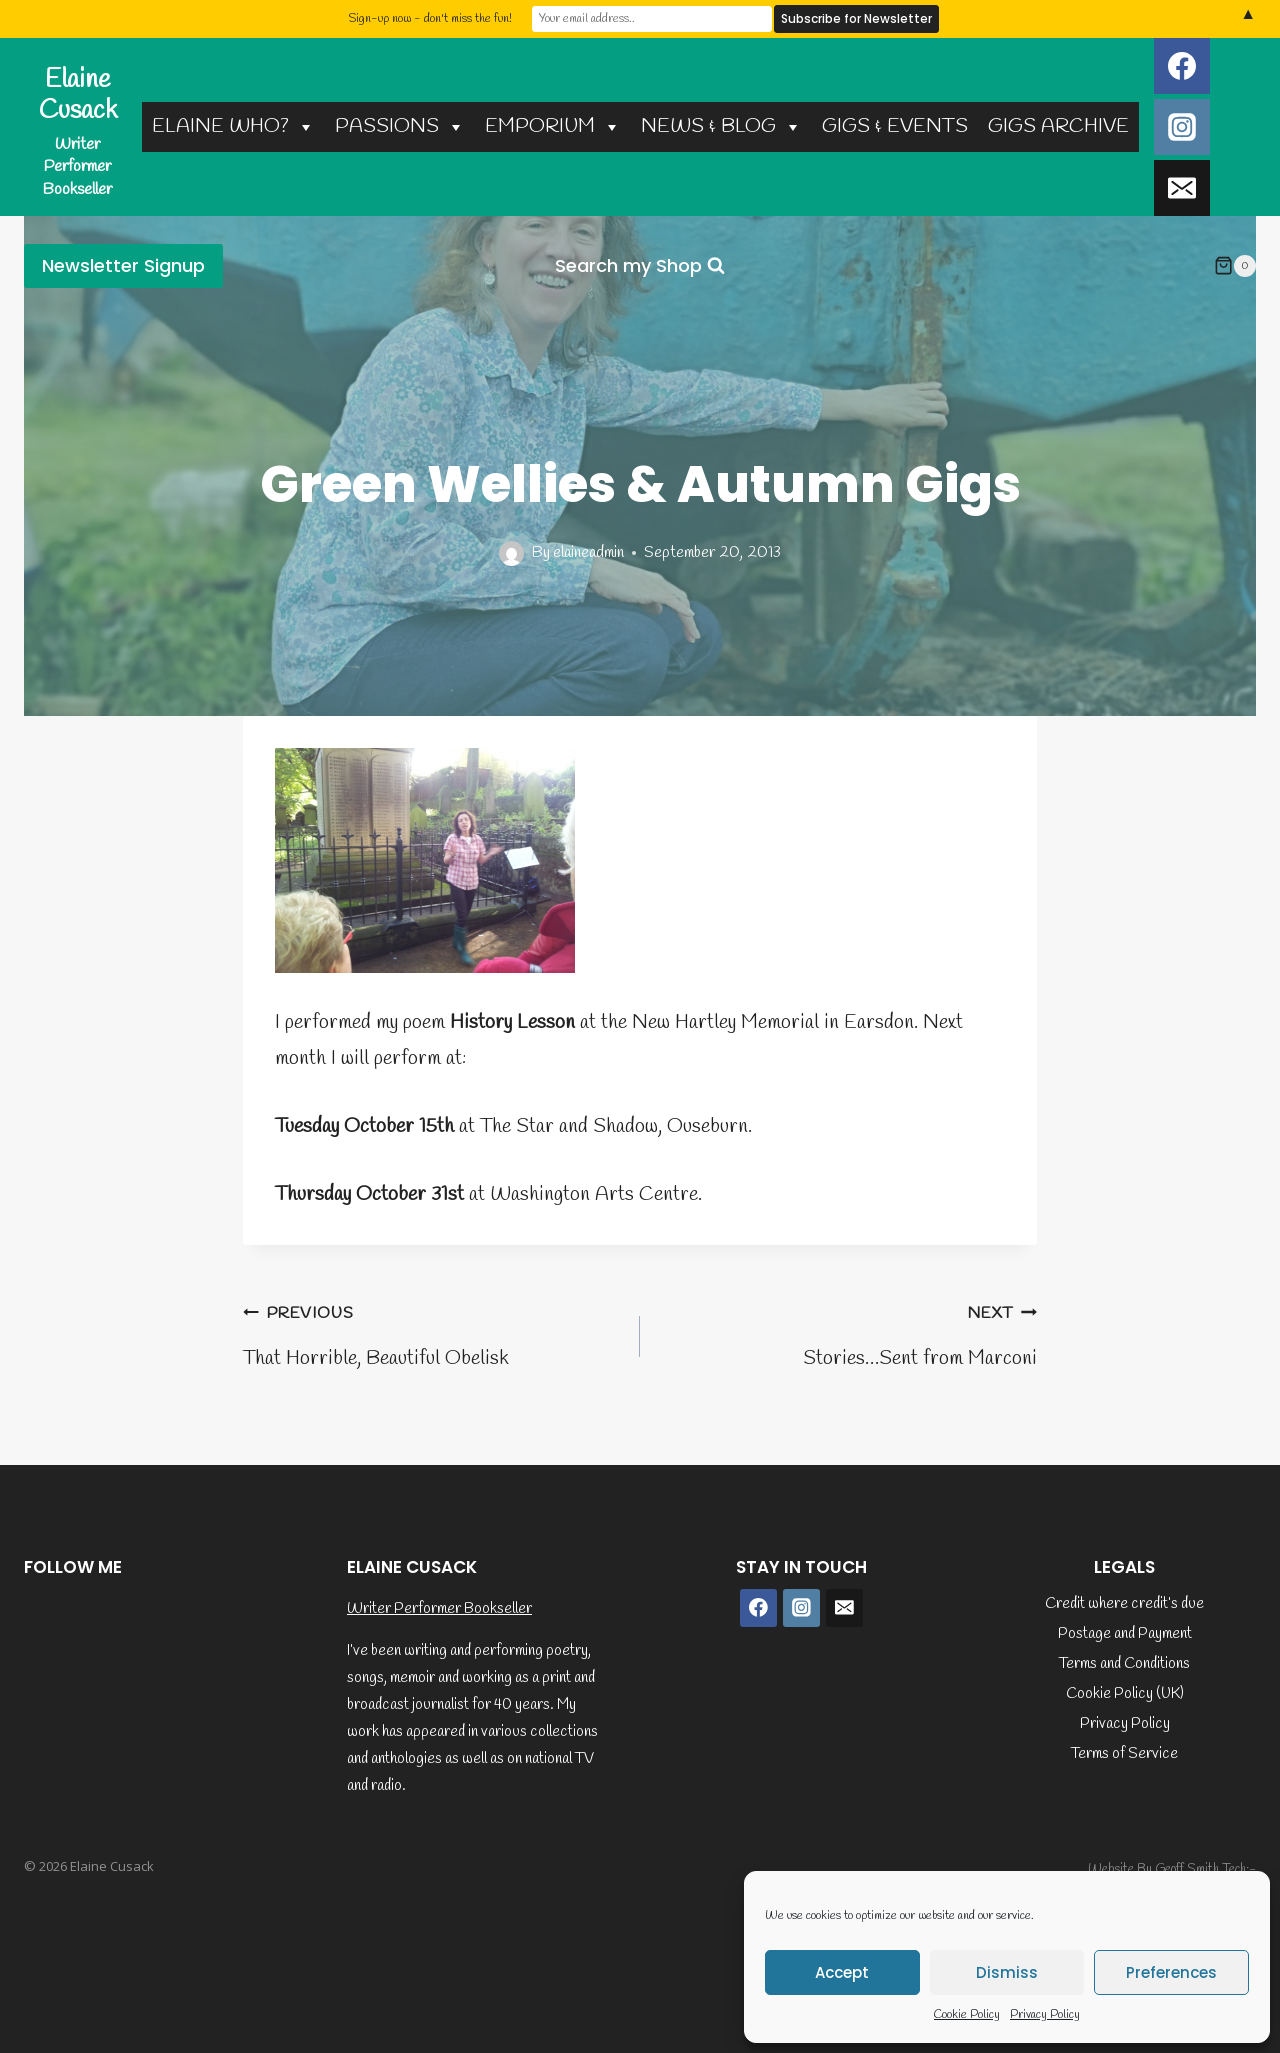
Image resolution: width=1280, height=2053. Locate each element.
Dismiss (1007, 1972)
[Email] (1182, 188)
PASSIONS (400, 126)
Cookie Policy (967, 2015)
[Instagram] (1182, 127)
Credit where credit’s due (1124, 1604)
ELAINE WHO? (233, 126)
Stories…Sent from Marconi (848, 1333)
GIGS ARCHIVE (1058, 126)
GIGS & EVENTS (895, 126)
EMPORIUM (553, 126)
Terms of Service (1124, 1754)
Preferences (1171, 1972)
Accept (842, 1972)
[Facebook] (1182, 66)
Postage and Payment (1125, 1634)
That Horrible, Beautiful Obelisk (431, 1333)
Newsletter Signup (123, 265)
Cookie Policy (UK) (1125, 1694)
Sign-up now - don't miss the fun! (430, 19)
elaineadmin (588, 552)
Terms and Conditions (1124, 1664)
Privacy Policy (1045, 2015)
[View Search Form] (640, 266)
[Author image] (511, 553)
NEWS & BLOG (721, 126)
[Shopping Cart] (1235, 266)
